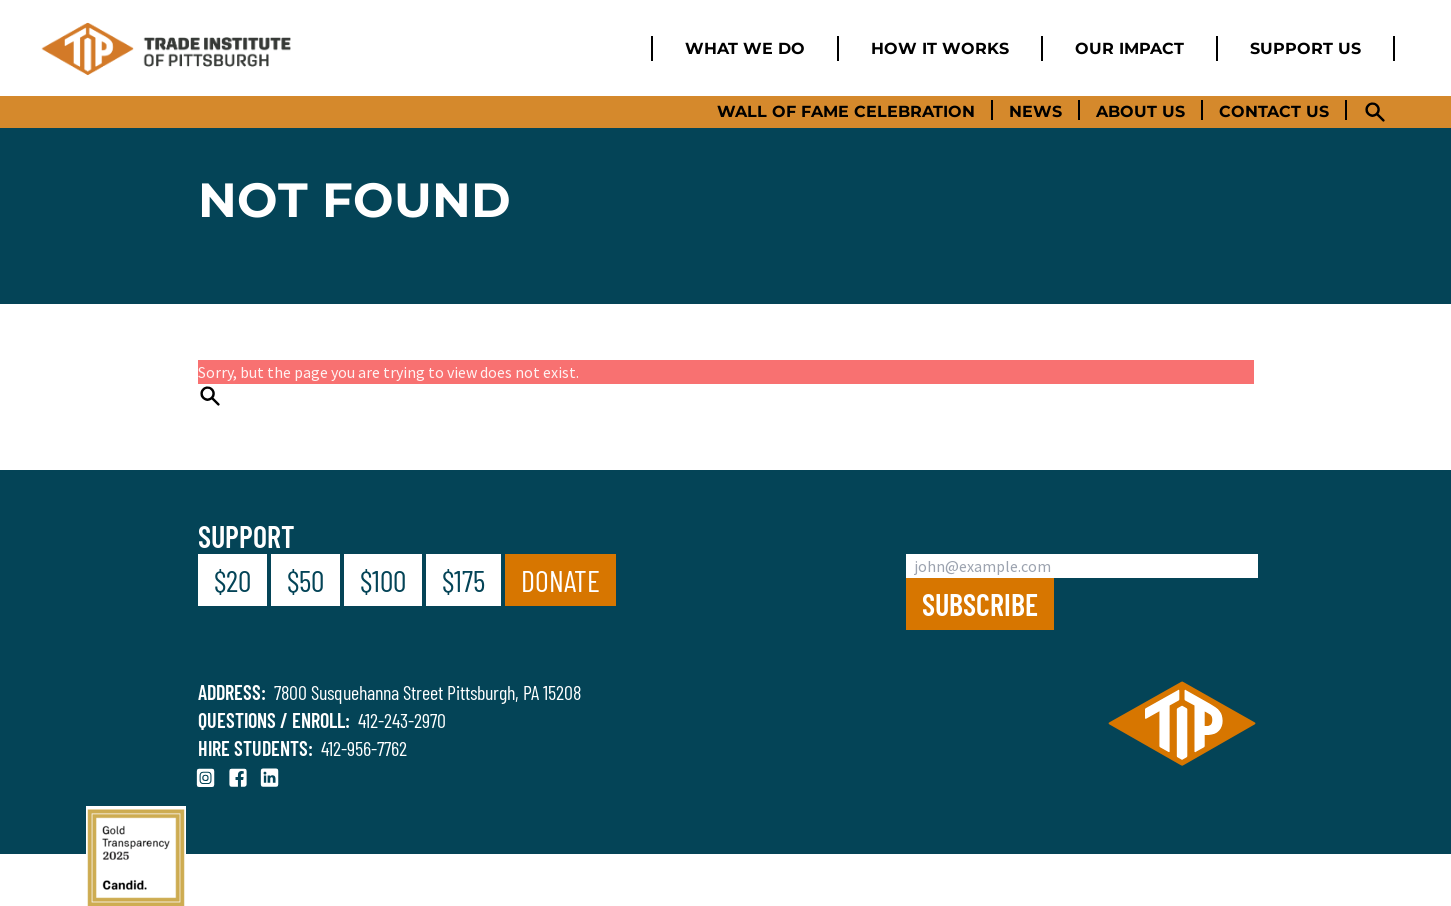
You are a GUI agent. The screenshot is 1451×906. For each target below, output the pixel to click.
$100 (383, 580)
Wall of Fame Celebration (846, 111)
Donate (560, 580)
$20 (232, 580)
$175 (463, 580)
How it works (940, 48)
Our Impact (1129, 48)
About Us (1140, 111)
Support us (1305, 48)
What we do (745, 48)
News (1035, 111)
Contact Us (1274, 111)
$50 (305, 580)
